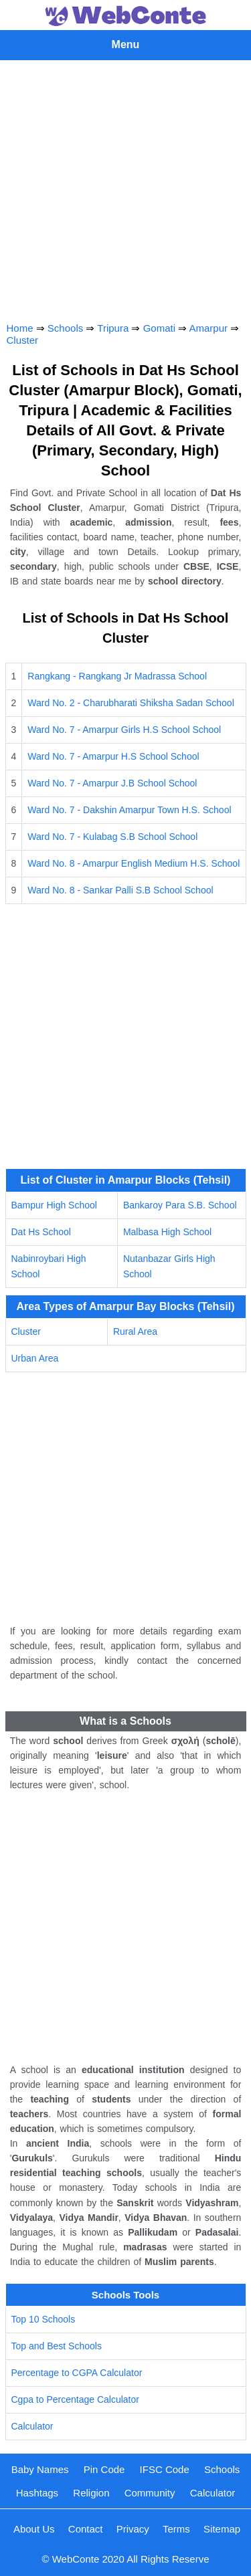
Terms (176, 2529)
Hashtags (37, 2492)
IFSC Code (164, 2469)
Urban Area (35, 1358)
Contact (85, 2529)
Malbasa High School (167, 1231)
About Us (34, 2529)
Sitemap (221, 2529)
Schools (65, 328)
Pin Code (104, 2469)
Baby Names (40, 2469)
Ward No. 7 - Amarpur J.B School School (112, 783)
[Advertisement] (125, 188)
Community (149, 2492)
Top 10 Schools (43, 2319)
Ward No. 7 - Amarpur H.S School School (113, 756)
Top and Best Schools (56, 2346)
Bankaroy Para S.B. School (180, 1205)
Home (20, 328)
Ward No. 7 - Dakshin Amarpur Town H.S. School (129, 809)
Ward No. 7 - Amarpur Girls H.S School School (124, 729)
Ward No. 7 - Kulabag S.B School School (112, 836)
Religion (91, 2492)
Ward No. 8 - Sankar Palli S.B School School (120, 890)
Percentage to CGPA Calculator (77, 2372)
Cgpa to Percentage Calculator (75, 2399)
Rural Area (135, 1331)
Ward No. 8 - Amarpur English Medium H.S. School (133, 863)
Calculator (32, 2426)
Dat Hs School (41, 1231)
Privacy (132, 2529)
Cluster (23, 340)
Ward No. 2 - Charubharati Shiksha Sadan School (130, 702)
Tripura (113, 328)
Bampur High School (54, 1205)
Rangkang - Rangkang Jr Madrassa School (117, 676)
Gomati (159, 328)
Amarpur (208, 328)
